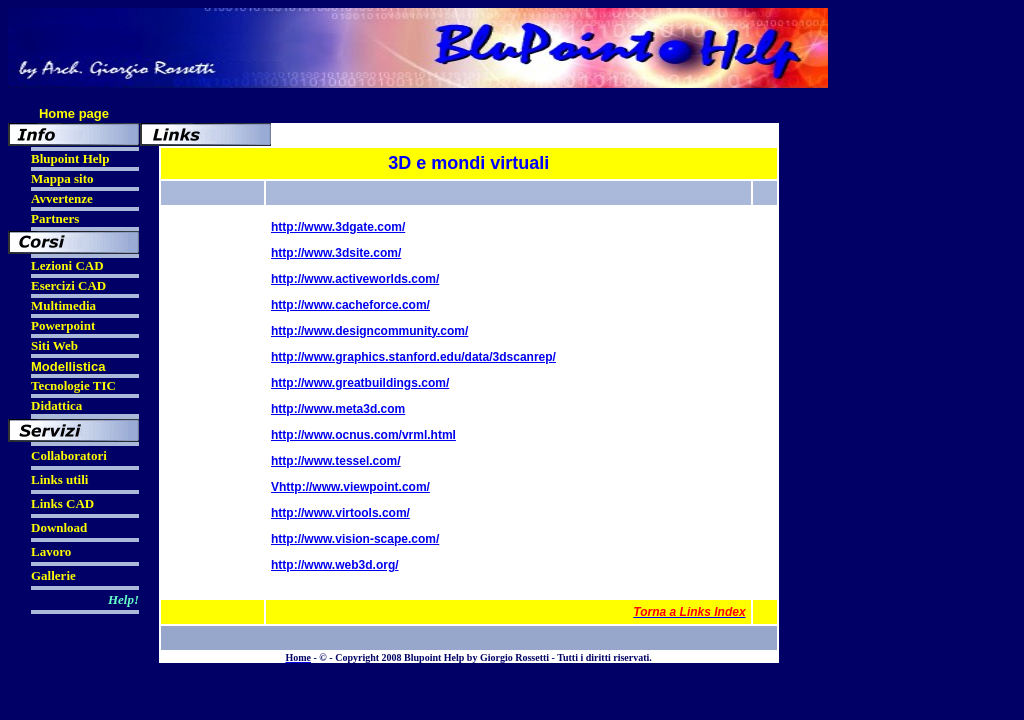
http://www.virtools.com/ (340, 513)
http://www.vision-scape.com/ (355, 539)
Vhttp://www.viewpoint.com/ (350, 487)
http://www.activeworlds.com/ (355, 279)
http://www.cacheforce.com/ (350, 305)
